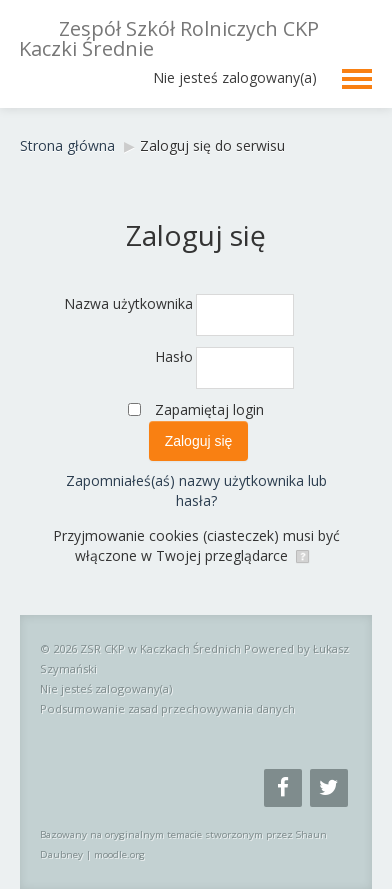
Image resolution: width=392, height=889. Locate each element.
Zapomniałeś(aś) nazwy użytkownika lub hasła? (196, 490)
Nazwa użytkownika (128, 303)
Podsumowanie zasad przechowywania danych (167, 708)
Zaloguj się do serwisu (212, 145)
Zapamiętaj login (209, 409)
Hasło (174, 356)
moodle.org (119, 854)
